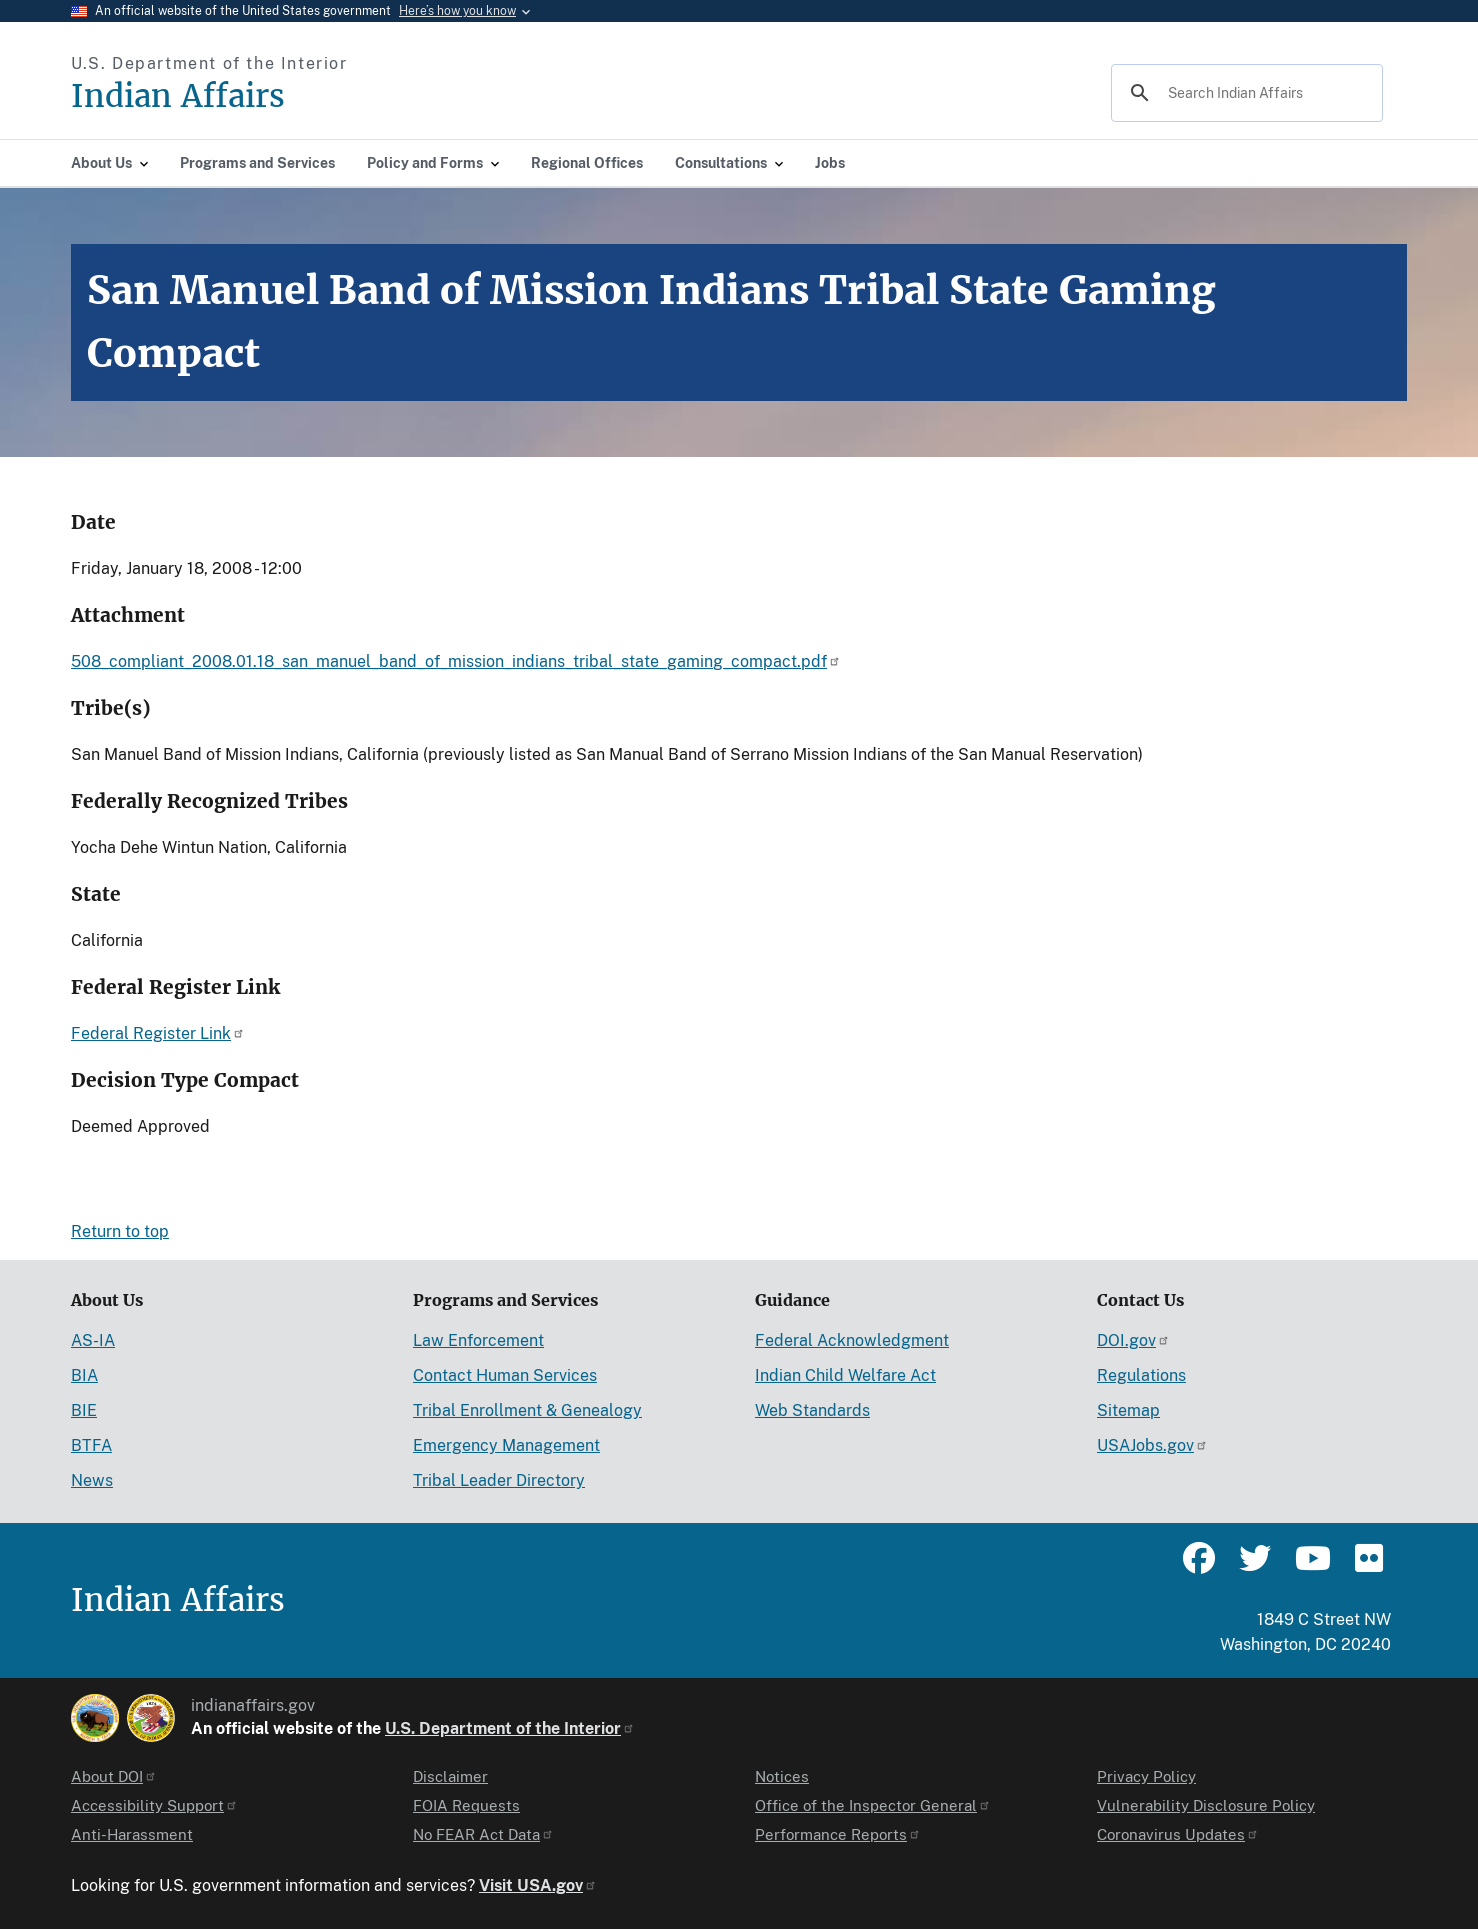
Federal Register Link (158, 1033)
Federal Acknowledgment (852, 1340)
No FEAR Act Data (483, 1834)
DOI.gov (1133, 1340)
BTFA (91, 1445)
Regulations (1141, 1375)
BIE (84, 1410)
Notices (782, 1776)
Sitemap (1128, 1410)
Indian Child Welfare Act (845, 1375)
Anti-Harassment (132, 1834)
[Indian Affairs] (291, 96)
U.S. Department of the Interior (510, 1728)
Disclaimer (450, 1776)
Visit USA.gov (538, 1885)
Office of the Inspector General (873, 1805)
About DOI (114, 1776)
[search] (1244, 93)
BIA (84, 1375)
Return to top (120, 1231)
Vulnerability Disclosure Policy (1206, 1805)
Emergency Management (506, 1445)
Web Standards (812, 1410)
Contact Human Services (505, 1375)
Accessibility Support (154, 1805)
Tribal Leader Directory (499, 1480)
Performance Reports (838, 1834)
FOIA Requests (466, 1805)
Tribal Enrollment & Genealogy (527, 1410)
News (92, 1480)
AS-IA (93, 1340)
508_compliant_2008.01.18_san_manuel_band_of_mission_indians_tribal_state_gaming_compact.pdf (456, 661)
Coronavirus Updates (1178, 1834)
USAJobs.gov (1152, 1445)
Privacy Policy (1146, 1776)
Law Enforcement (478, 1340)
